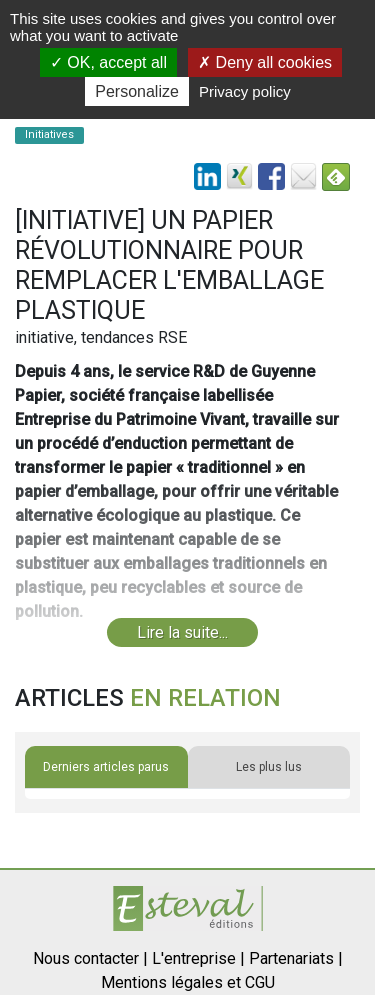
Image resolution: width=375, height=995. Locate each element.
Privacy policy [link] (245, 91)
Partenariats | (296, 958)
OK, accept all (108, 62)
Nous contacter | (90, 958)
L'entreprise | (198, 958)
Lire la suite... (182, 632)
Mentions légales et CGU (188, 982)
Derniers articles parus (106, 767)
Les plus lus (269, 767)
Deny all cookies (265, 62)
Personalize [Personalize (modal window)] (137, 91)
